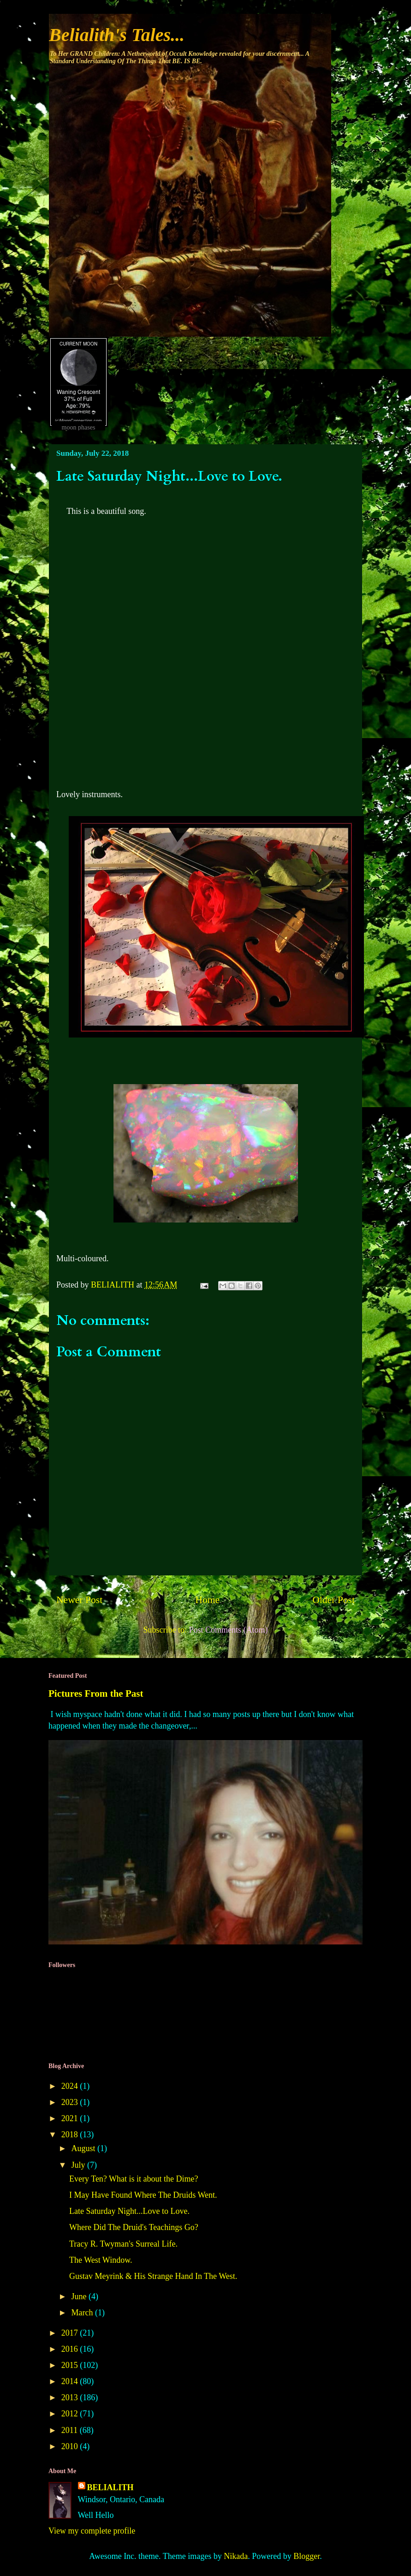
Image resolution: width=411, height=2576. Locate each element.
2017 (70, 2332)
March (83, 2312)
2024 (70, 2086)
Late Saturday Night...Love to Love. (129, 2211)
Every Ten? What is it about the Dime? (133, 2178)
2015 (70, 2365)
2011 (70, 2430)
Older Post (333, 1599)
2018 (70, 2134)
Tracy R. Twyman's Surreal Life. (123, 2243)
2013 (70, 2397)
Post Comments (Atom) (228, 1629)
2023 (70, 2102)
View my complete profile (91, 2530)
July (79, 2165)
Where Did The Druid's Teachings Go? (133, 2227)
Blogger (306, 2556)
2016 (70, 2349)
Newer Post (79, 1599)
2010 (70, 2446)
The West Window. (100, 2260)
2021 (70, 2118)
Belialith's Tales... (117, 34)
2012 (70, 2413)
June (80, 2296)
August (84, 2148)
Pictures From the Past (95, 1693)
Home (207, 1599)
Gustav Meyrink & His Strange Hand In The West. (153, 2276)
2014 (70, 2381)
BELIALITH (110, 2487)
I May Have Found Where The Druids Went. (143, 2195)
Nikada (236, 2556)
